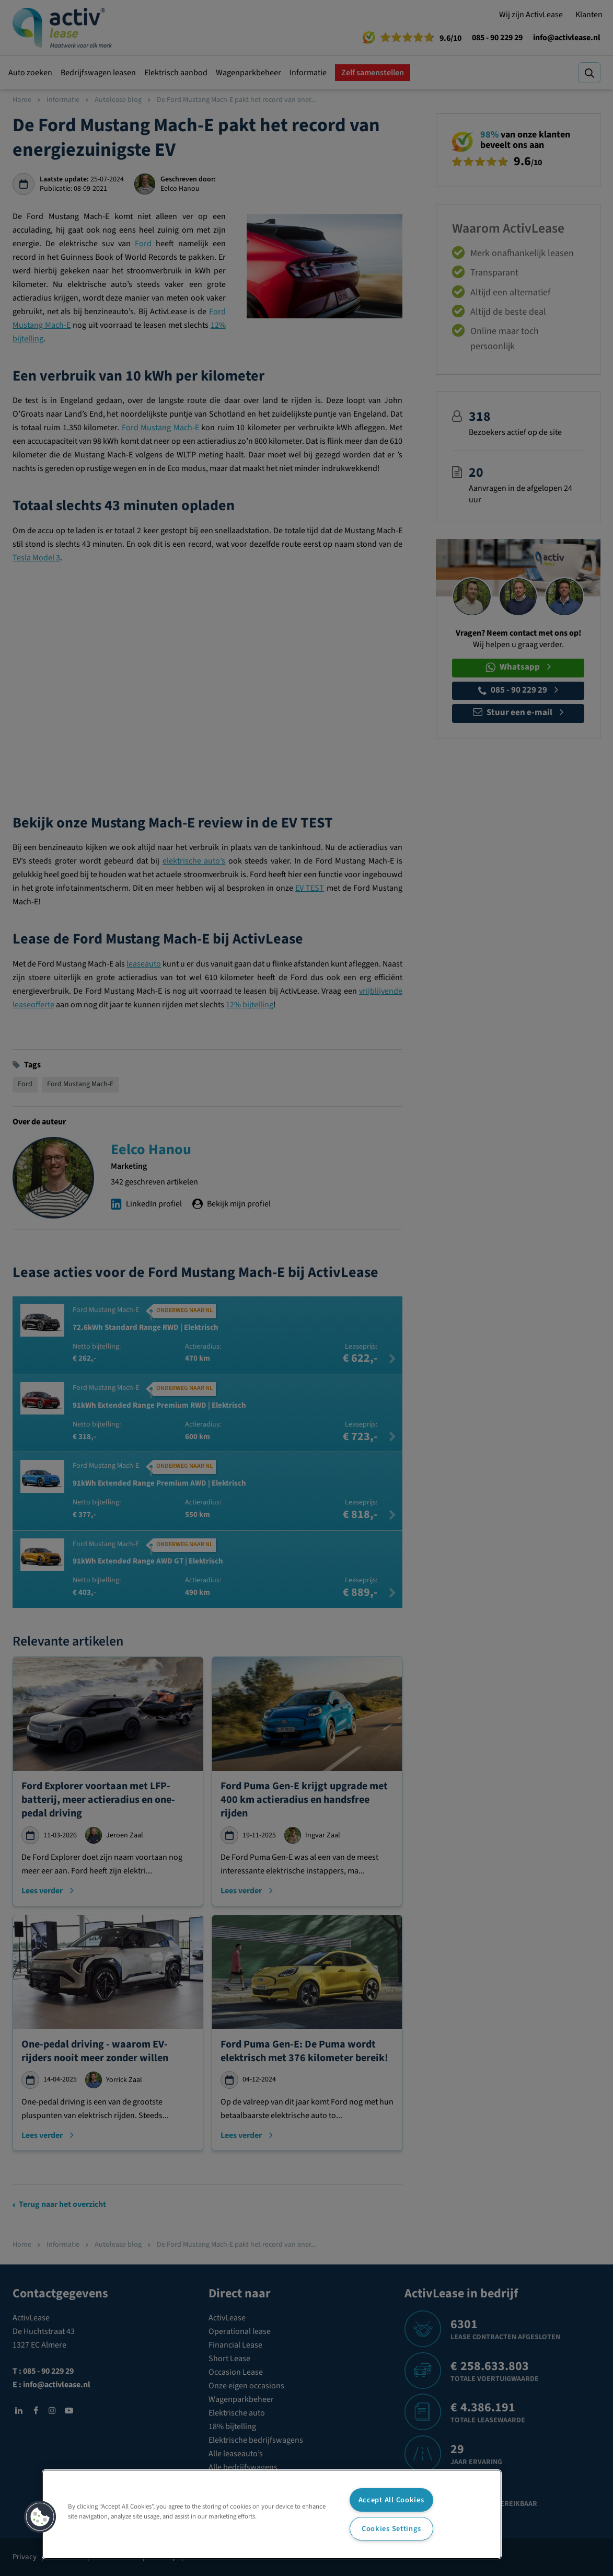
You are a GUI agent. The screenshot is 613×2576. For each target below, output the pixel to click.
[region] (272, 2514)
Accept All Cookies (391, 2499)
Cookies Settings (391, 2528)
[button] (40, 2517)
